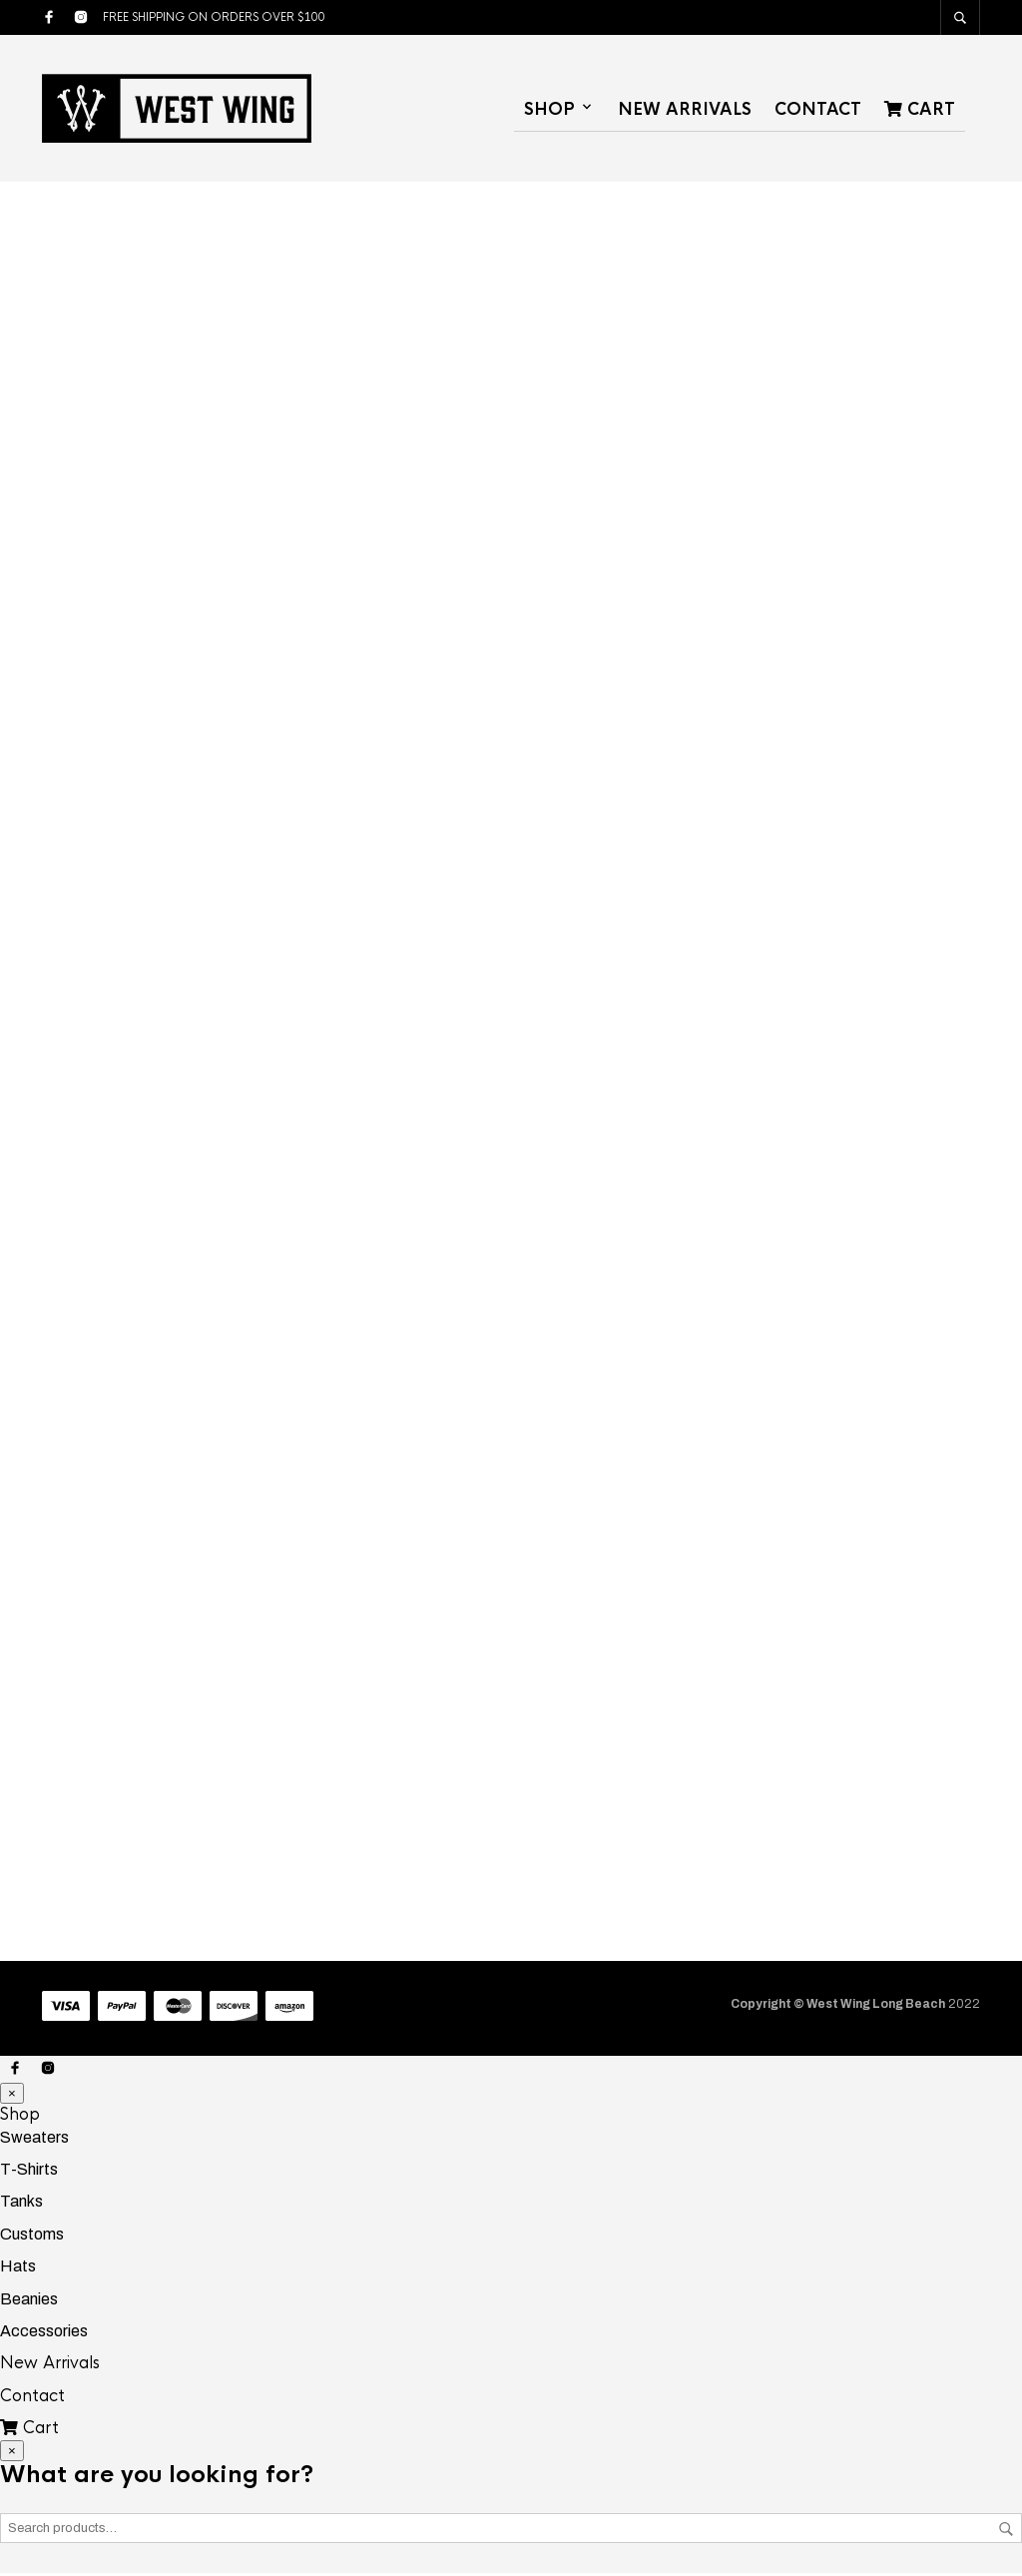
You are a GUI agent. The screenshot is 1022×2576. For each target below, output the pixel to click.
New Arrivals (685, 111)
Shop (549, 111)
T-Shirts (29, 2172)
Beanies (29, 2300)
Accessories (44, 2333)
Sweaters (34, 2139)
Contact (817, 111)
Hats (18, 2268)
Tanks (21, 2204)
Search (1006, 2532)
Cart (919, 111)
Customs (32, 2237)
